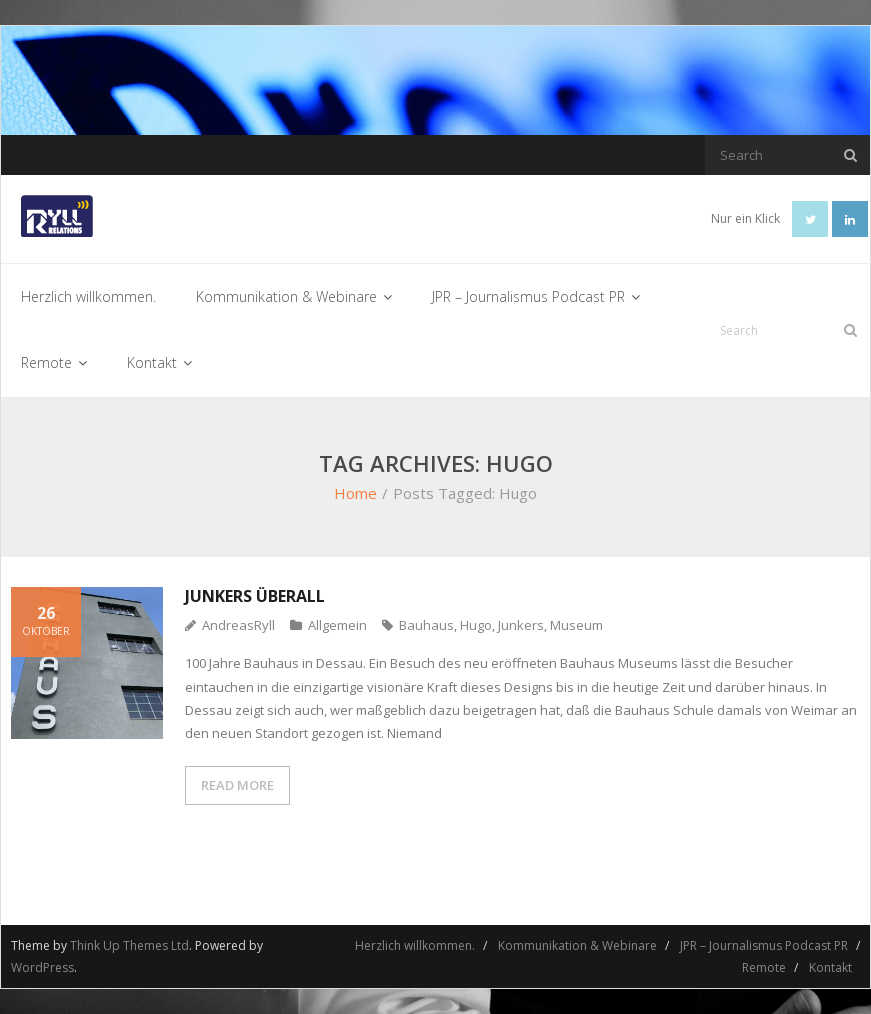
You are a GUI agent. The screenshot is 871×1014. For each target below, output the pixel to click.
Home (355, 493)
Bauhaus (426, 625)
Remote (764, 967)
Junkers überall (255, 596)
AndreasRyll (238, 625)
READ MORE (237, 785)
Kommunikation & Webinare (577, 945)
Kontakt (830, 967)
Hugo (476, 625)
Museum (576, 625)
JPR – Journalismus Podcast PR (764, 945)
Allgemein (337, 625)
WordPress (42, 967)
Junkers (521, 625)
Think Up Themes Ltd (129, 945)
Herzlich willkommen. (415, 945)
